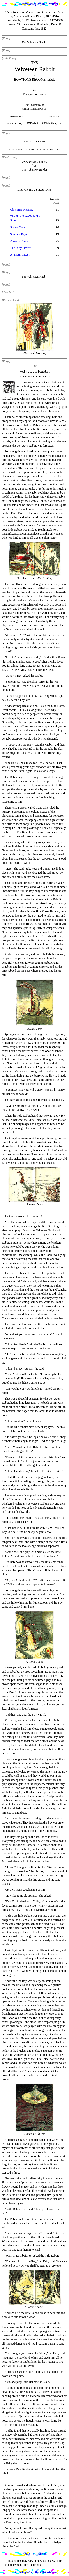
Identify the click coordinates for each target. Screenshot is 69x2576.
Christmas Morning (21, 209)
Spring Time (17, 227)
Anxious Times (19, 241)
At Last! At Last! (20, 254)
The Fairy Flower (20, 247)
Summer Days (18, 234)
